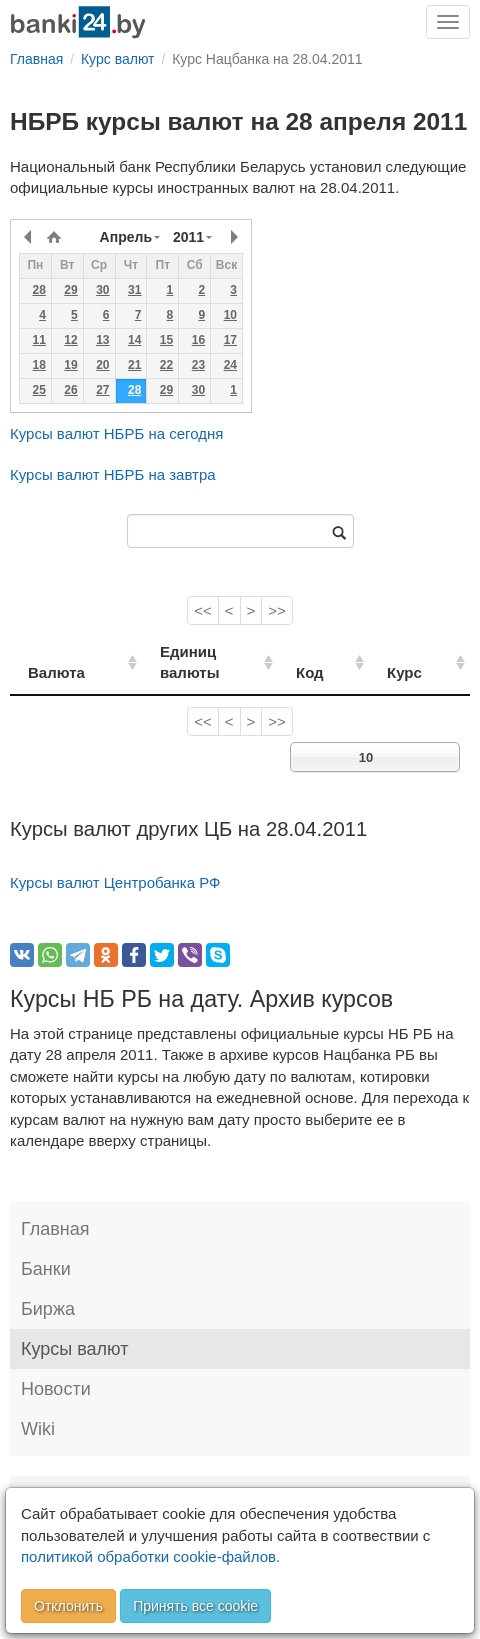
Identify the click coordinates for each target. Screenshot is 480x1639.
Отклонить (68, 1606)
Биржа (48, 1288)
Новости (56, 1368)
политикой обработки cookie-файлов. (150, 1556)
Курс (420, 651)
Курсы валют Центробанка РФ (115, 861)
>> (277, 610)
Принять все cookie (195, 1606)
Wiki (38, 1408)
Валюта (56, 651)
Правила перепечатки (191, 1475)
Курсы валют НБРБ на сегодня (116, 433)
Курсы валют (74, 1328)
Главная (55, 1208)
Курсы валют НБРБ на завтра (113, 474)
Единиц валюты (199, 651)
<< (203, 610)
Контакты (52, 1475)
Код (340, 651)
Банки (46, 1248)
